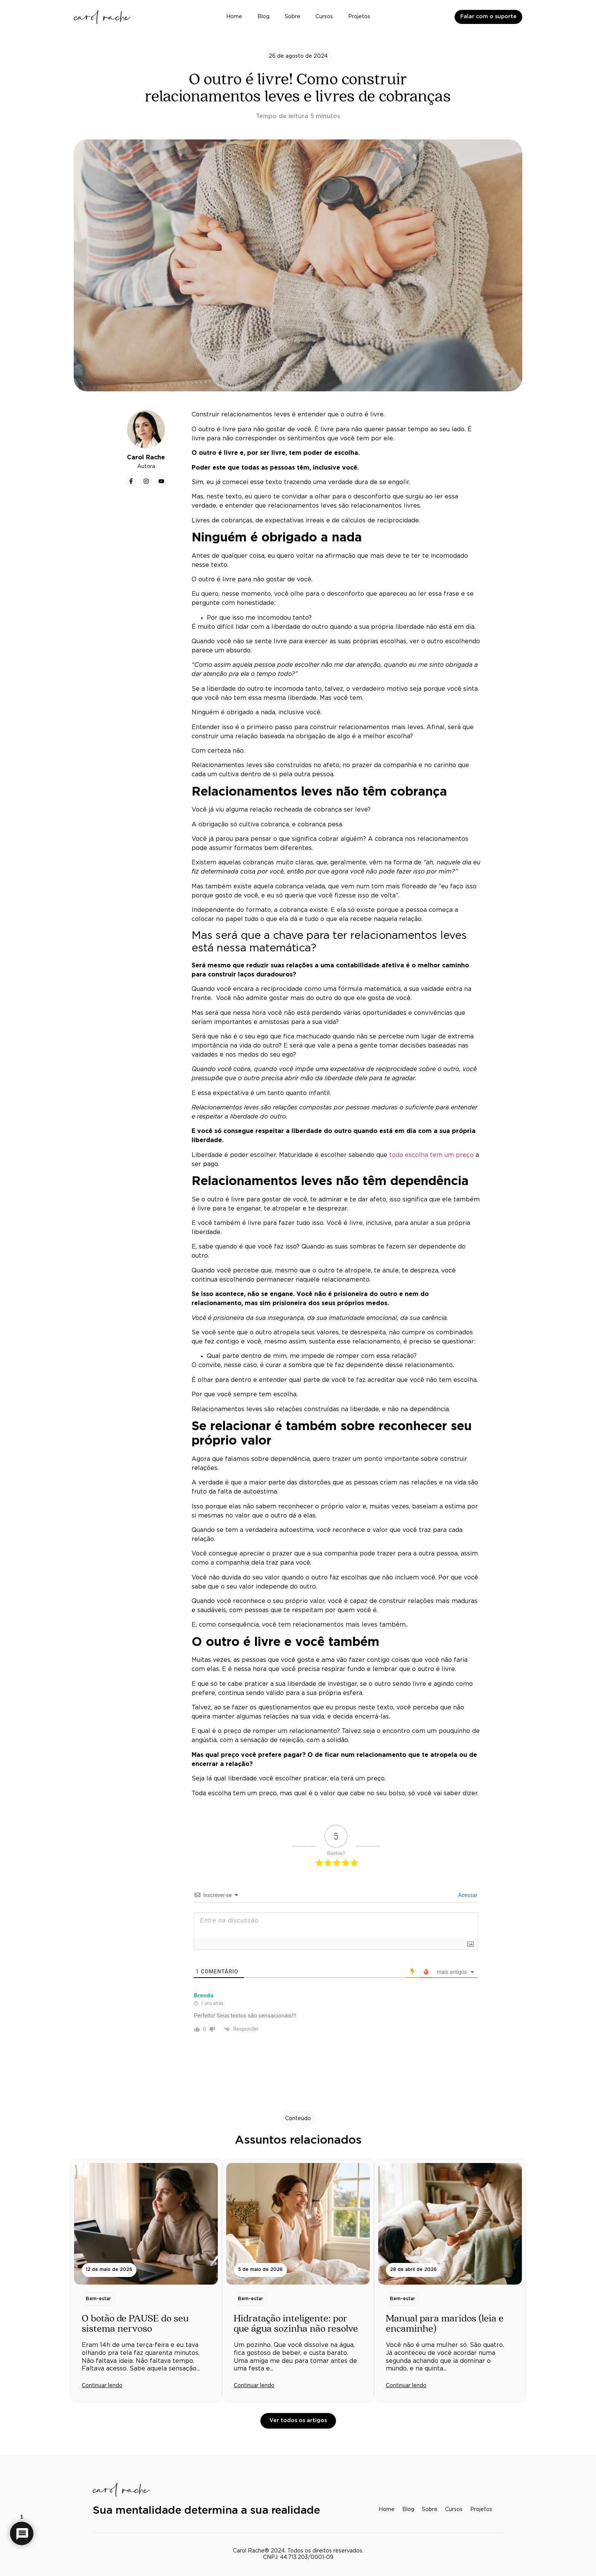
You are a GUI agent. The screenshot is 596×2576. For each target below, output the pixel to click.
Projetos (359, 16)
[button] (298, 56)
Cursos (324, 16)
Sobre (292, 16)
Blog (263, 16)
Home (234, 16)
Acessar (467, 1895)
